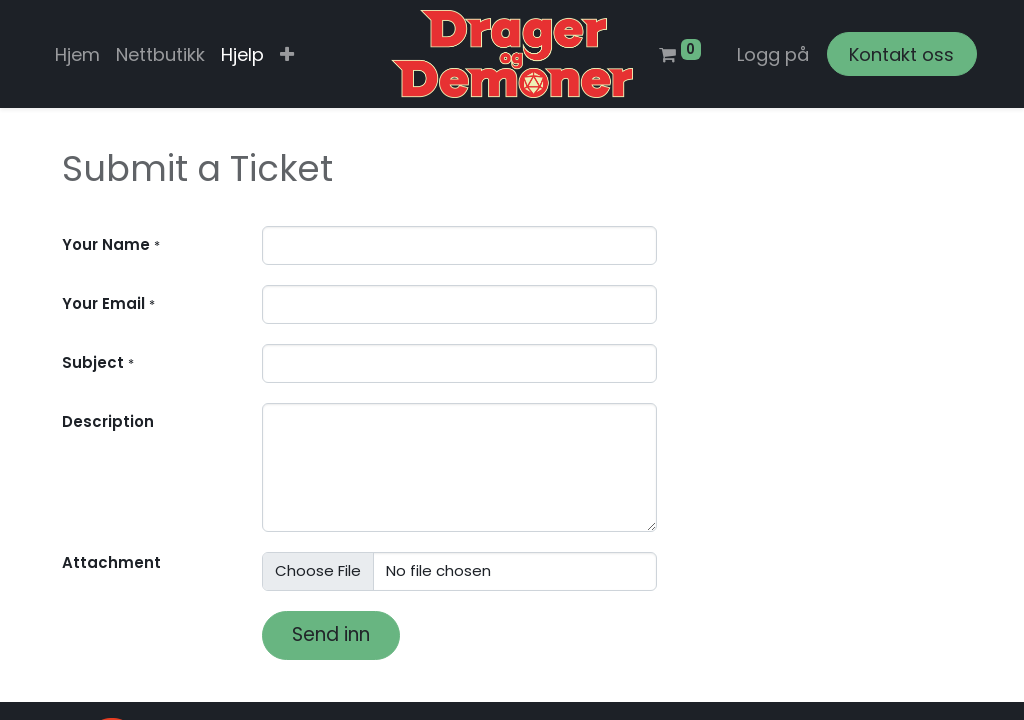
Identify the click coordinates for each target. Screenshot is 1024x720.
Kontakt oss (901, 54)
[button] (287, 54)
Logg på (773, 54)
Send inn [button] (331, 634)
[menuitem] (77, 54)
